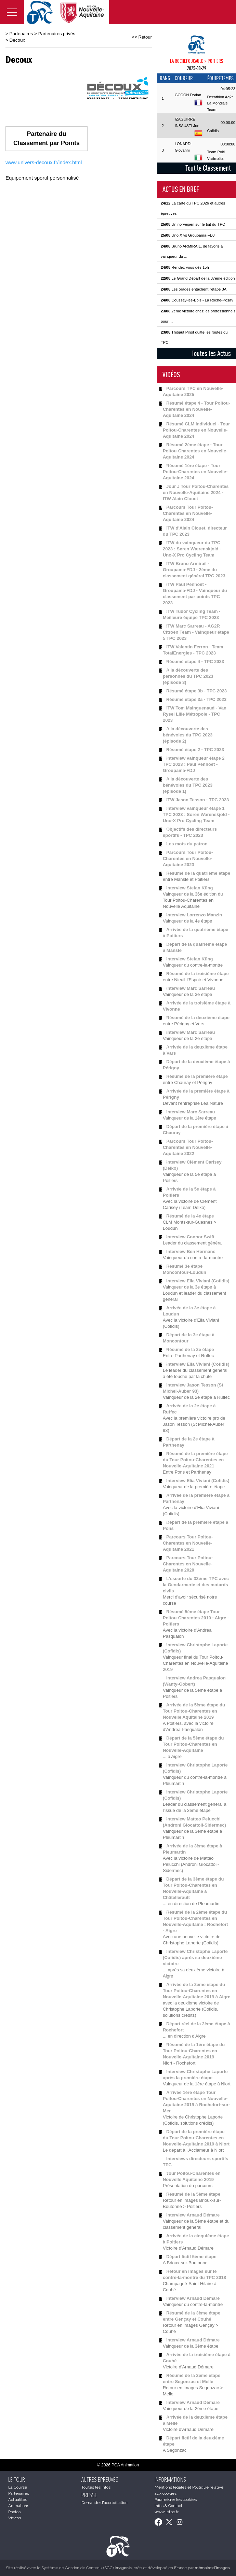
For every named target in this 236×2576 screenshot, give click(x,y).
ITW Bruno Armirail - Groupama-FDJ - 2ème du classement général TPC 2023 (194, 569)
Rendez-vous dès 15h (185, 267)
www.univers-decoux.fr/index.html (43, 162)
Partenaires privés (56, 33)
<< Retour (142, 37)
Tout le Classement (208, 168)
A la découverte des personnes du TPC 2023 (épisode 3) (188, 676)
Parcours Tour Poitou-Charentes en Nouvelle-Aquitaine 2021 (188, 1543)
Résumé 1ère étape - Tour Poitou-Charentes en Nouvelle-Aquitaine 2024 (195, 471)
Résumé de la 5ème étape (193, 2194)
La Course (17, 2487)
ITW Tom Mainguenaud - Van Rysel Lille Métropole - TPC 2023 (194, 714)
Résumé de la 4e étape (190, 1216)
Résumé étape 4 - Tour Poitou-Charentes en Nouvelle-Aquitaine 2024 (196, 409)
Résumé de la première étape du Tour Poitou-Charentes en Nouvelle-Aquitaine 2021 (195, 1459)
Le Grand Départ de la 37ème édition (198, 278)
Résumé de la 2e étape (190, 1349)
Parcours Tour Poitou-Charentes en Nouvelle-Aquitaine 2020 (188, 1564)
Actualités (17, 2499)
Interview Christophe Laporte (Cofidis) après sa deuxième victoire (195, 1957)
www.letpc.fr (167, 2511)
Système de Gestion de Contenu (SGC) (86, 2567)
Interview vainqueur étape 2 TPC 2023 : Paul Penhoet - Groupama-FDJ (194, 764)
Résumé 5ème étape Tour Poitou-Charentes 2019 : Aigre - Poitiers (196, 1618)
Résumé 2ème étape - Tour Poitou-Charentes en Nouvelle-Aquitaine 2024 (195, 451)
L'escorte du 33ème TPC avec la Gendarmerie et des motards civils (196, 1584)
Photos (14, 2511)
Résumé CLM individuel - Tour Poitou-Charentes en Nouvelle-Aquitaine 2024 (196, 430)
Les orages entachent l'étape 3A (193, 289)
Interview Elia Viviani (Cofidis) (198, 1280)
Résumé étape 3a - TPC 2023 (196, 699)
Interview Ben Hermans (190, 1251)
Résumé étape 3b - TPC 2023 (196, 690)
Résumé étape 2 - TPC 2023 (195, 749)
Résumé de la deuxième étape (198, 1017)
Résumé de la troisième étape (197, 973)
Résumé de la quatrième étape (198, 873)
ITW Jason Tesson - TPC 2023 (197, 799)
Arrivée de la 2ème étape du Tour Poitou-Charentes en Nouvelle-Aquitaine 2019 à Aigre (196, 1990)
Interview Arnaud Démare (193, 2215)
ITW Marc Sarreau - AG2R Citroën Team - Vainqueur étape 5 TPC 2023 (196, 632)
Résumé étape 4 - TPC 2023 (195, 661)
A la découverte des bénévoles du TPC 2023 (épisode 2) (187, 735)
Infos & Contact (168, 2505)
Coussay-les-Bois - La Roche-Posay (197, 300)
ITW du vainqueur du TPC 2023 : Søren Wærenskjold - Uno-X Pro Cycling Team (192, 549)
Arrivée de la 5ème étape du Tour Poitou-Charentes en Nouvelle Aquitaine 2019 (194, 1711)
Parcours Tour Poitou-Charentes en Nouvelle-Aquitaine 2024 (188, 513)
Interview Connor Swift (190, 1236)
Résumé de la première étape (197, 1076)
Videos (14, 2518)
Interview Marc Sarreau (190, 988)
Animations (18, 2505)
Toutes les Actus (211, 353)
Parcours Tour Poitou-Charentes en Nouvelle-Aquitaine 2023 (188, 858)
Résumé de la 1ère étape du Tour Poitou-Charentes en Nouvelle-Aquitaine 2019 (194, 2050)
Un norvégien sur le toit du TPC (193, 224)
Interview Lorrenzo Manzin (194, 914)
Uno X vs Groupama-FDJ (188, 235)
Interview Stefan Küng (189, 887)
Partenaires (21, 33)
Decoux (17, 40)
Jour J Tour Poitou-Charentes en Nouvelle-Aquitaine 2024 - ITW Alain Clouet (196, 492)
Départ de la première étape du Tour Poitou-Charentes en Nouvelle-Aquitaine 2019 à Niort (196, 2137)
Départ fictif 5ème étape (191, 2256)
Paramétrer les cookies (176, 2499)
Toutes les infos (95, 2487)
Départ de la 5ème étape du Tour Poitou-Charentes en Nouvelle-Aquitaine (193, 1744)
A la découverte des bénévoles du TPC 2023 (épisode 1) (187, 785)
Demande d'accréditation (104, 2502)
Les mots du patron (187, 843)
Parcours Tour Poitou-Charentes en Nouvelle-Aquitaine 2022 (188, 1147)
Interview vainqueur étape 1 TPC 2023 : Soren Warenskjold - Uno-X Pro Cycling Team (196, 814)
